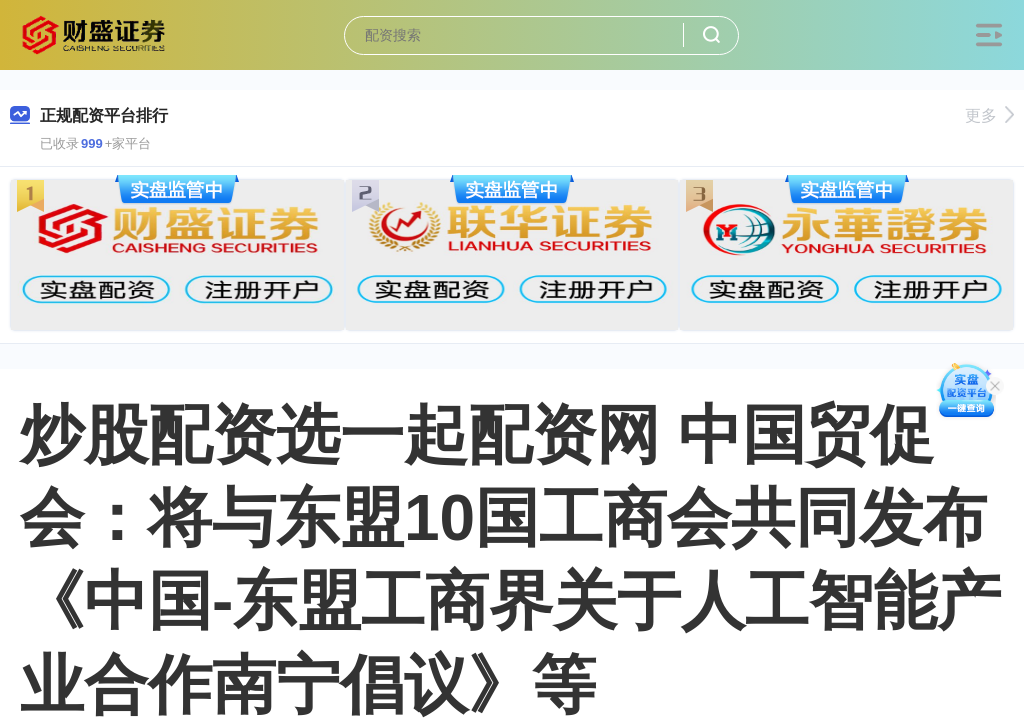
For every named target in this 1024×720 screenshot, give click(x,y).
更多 (989, 115)
